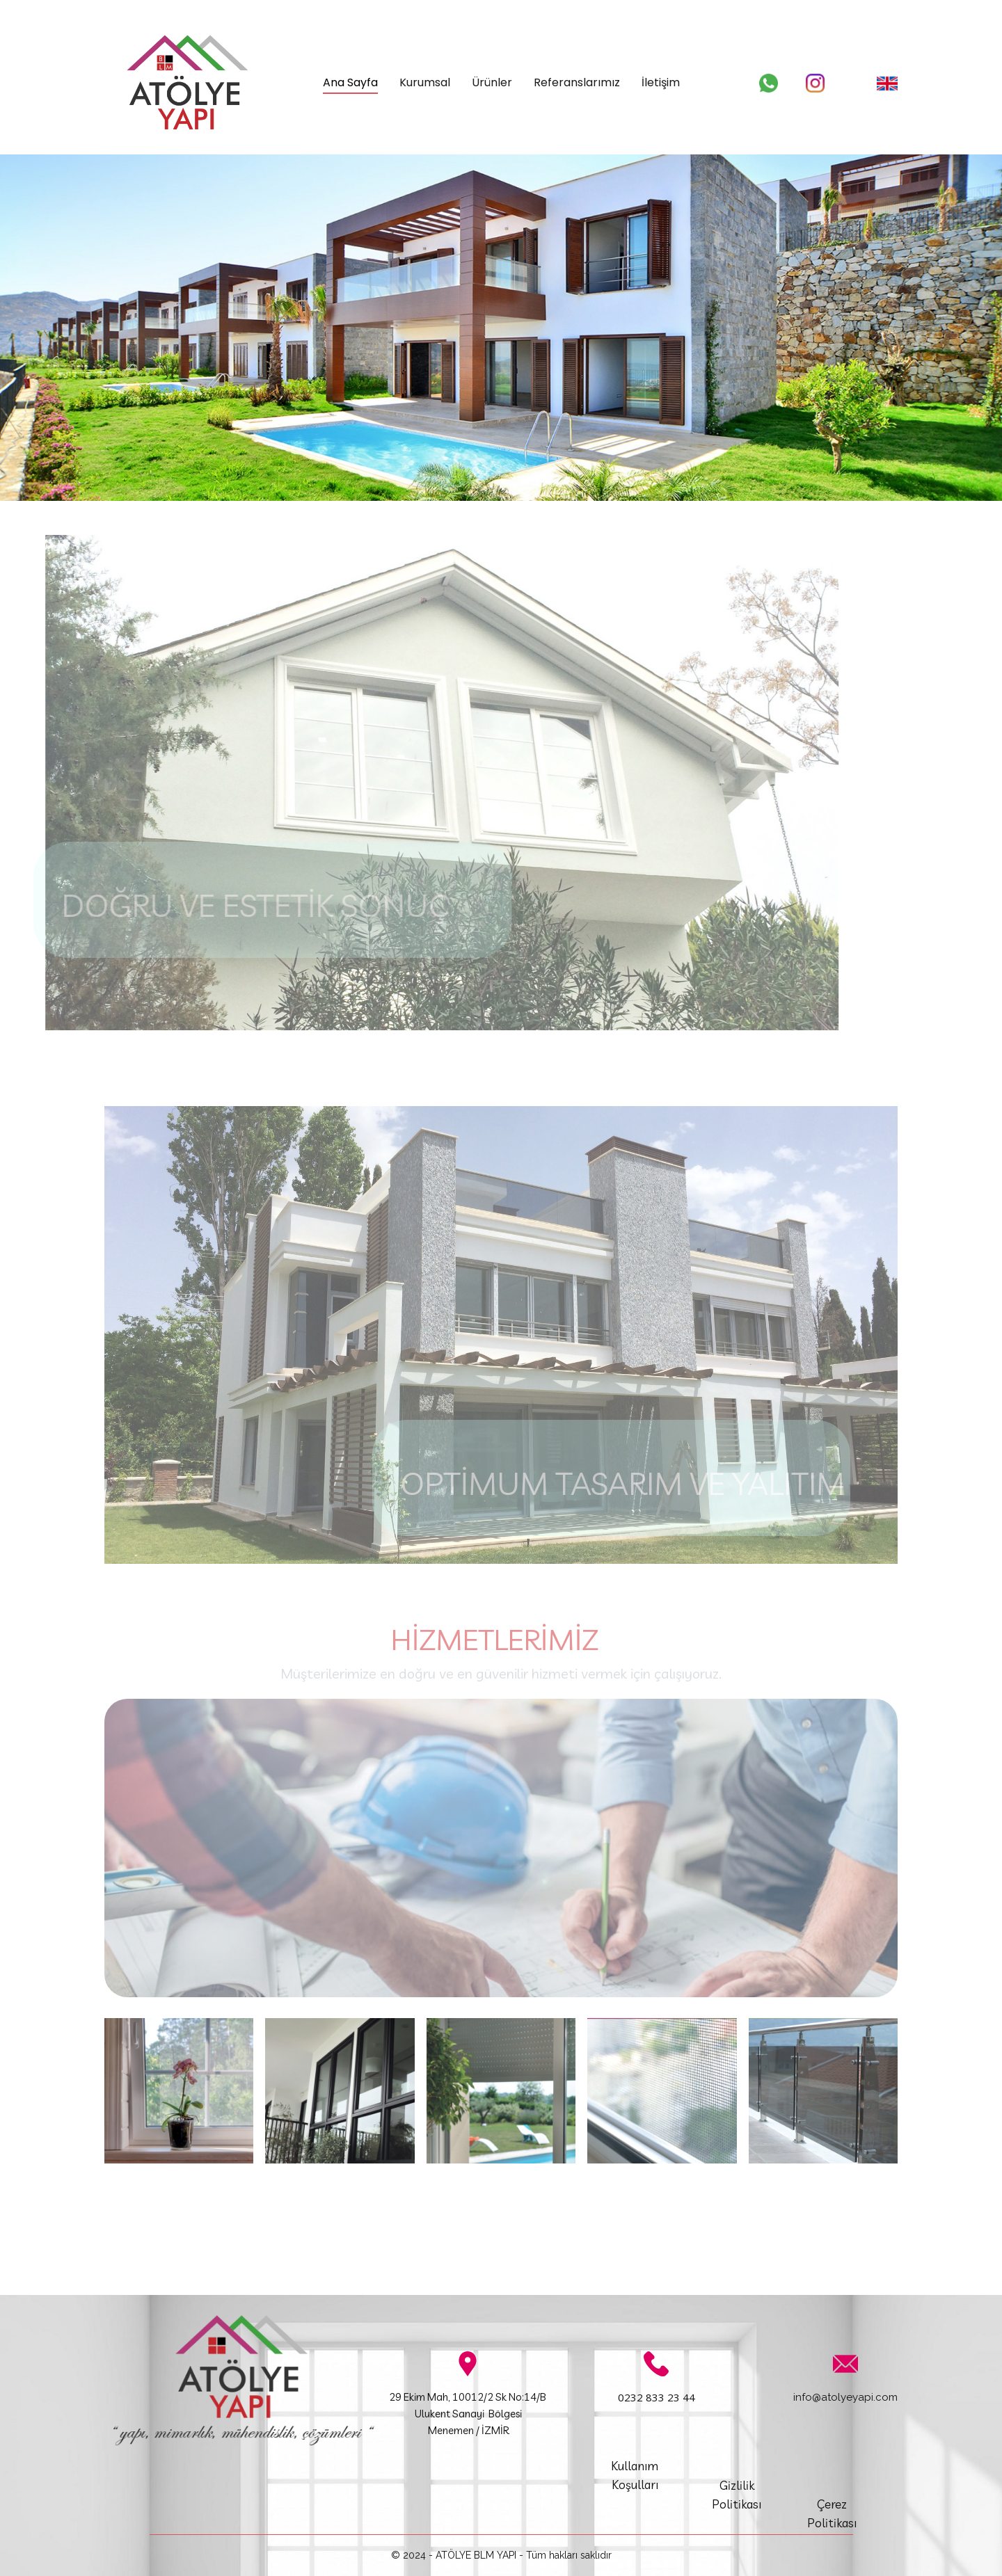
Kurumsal (424, 82)
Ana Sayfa (350, 82)
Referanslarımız (577, 82)
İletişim (661, 82)
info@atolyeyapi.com (845, 2397)
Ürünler (492, 82)
